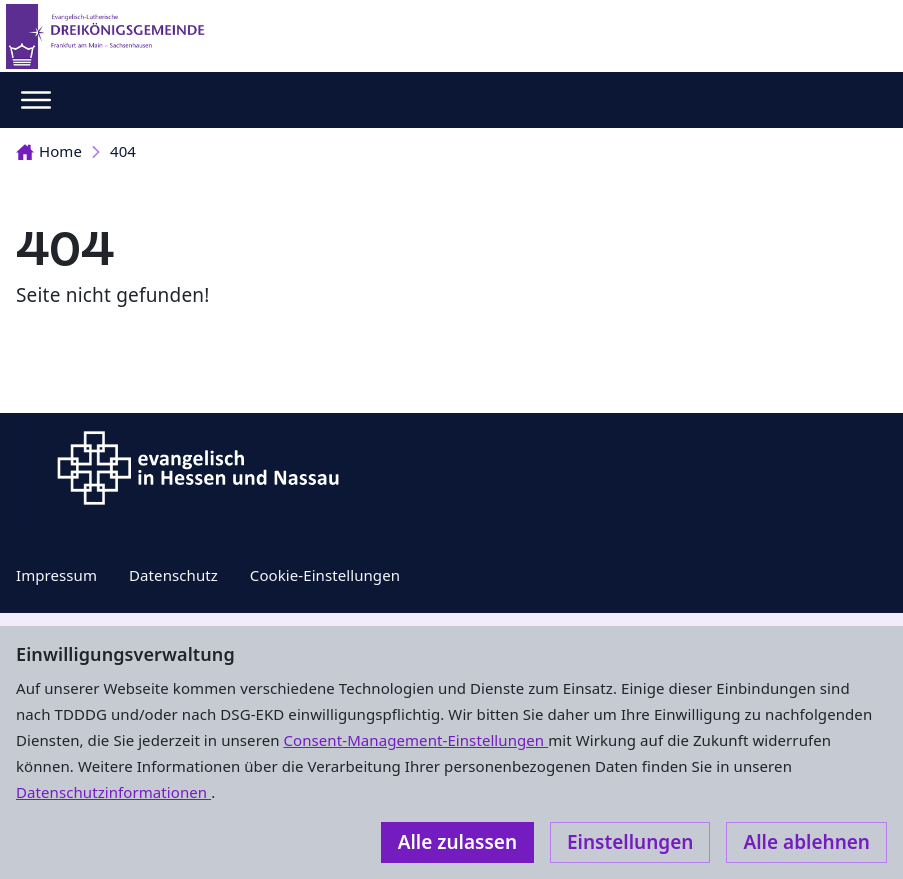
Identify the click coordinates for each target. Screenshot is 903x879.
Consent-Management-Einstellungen (416, 740)
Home (49, 151)
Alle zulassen (457, 842)
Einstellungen (630, 842)
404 (123, 151)
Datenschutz (173, 575)
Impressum (56, 575)
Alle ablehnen (806, 842)
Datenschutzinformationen (113, 792)
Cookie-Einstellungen (325, 575)
